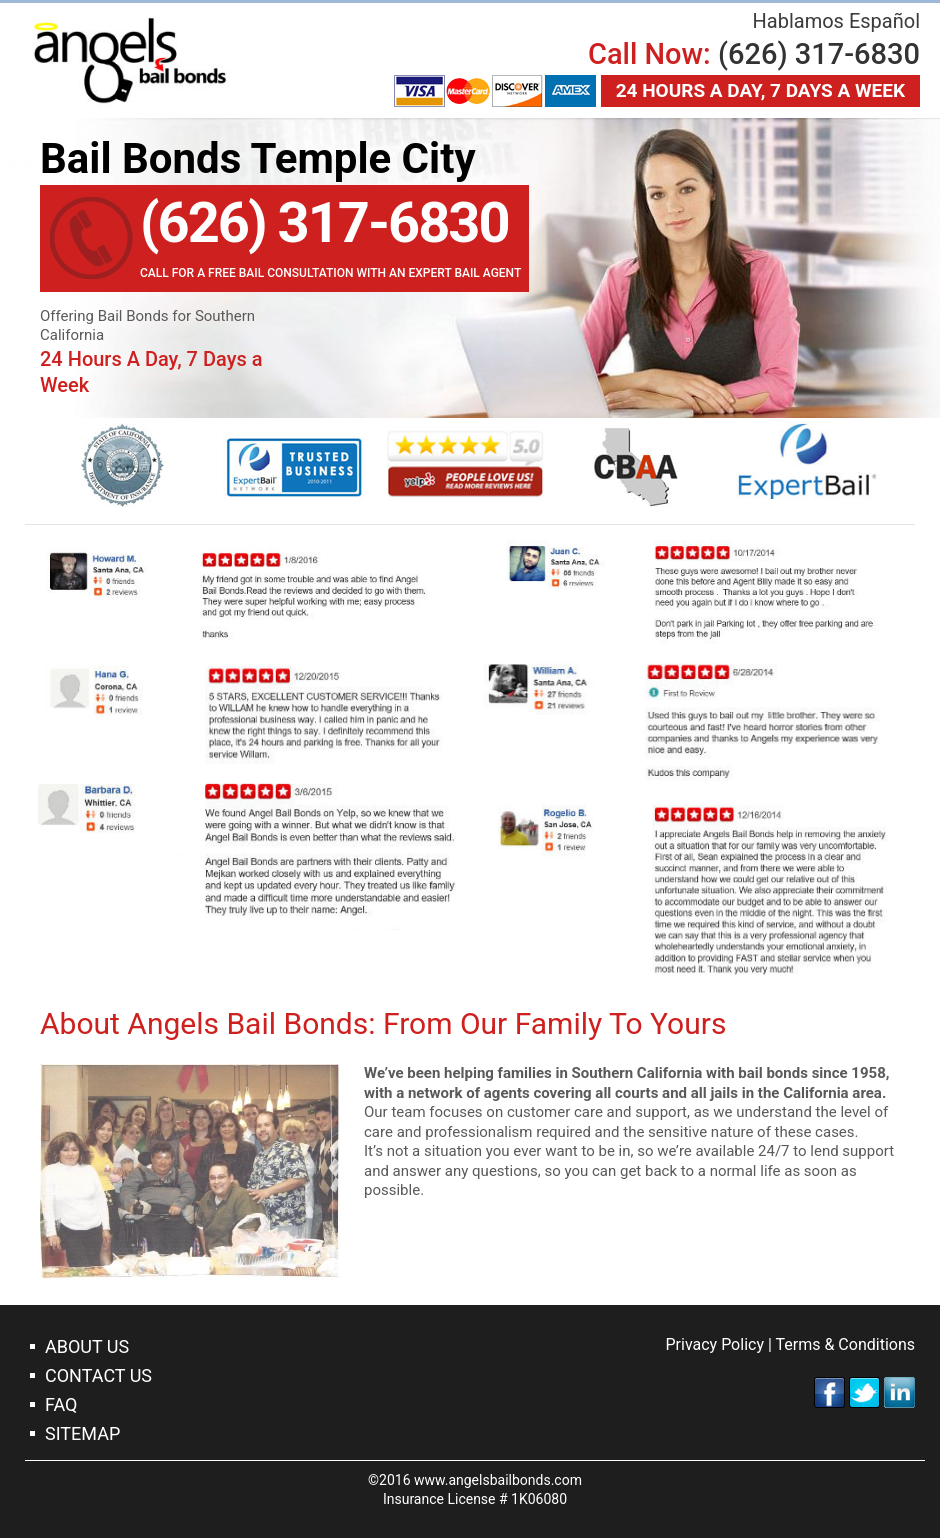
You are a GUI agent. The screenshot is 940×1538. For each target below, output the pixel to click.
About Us (87, 1346)
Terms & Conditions (846, 1344)
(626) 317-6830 (819, 54)
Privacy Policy (714, 1344)
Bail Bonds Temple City (130, 60)
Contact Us (98, 1375)
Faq (61, 1404)
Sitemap (82, 1433)
